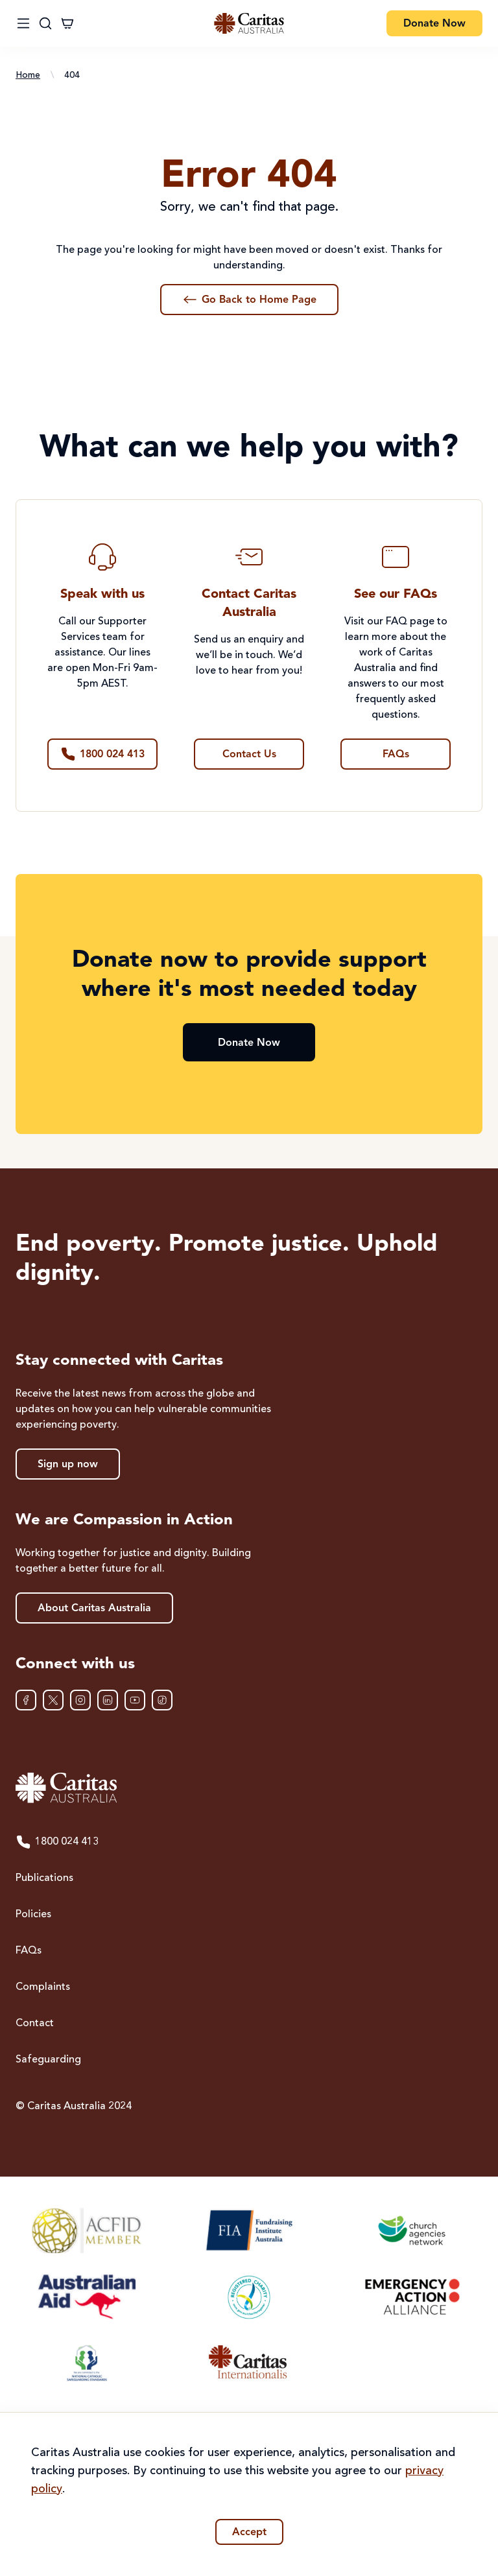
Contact (35, 2023)
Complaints (43, 1987)
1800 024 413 (57, 1842)
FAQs (29, 1951)
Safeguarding (48, 2060)
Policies (33, 1914)
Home (28, 75)
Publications (44, 1878)
